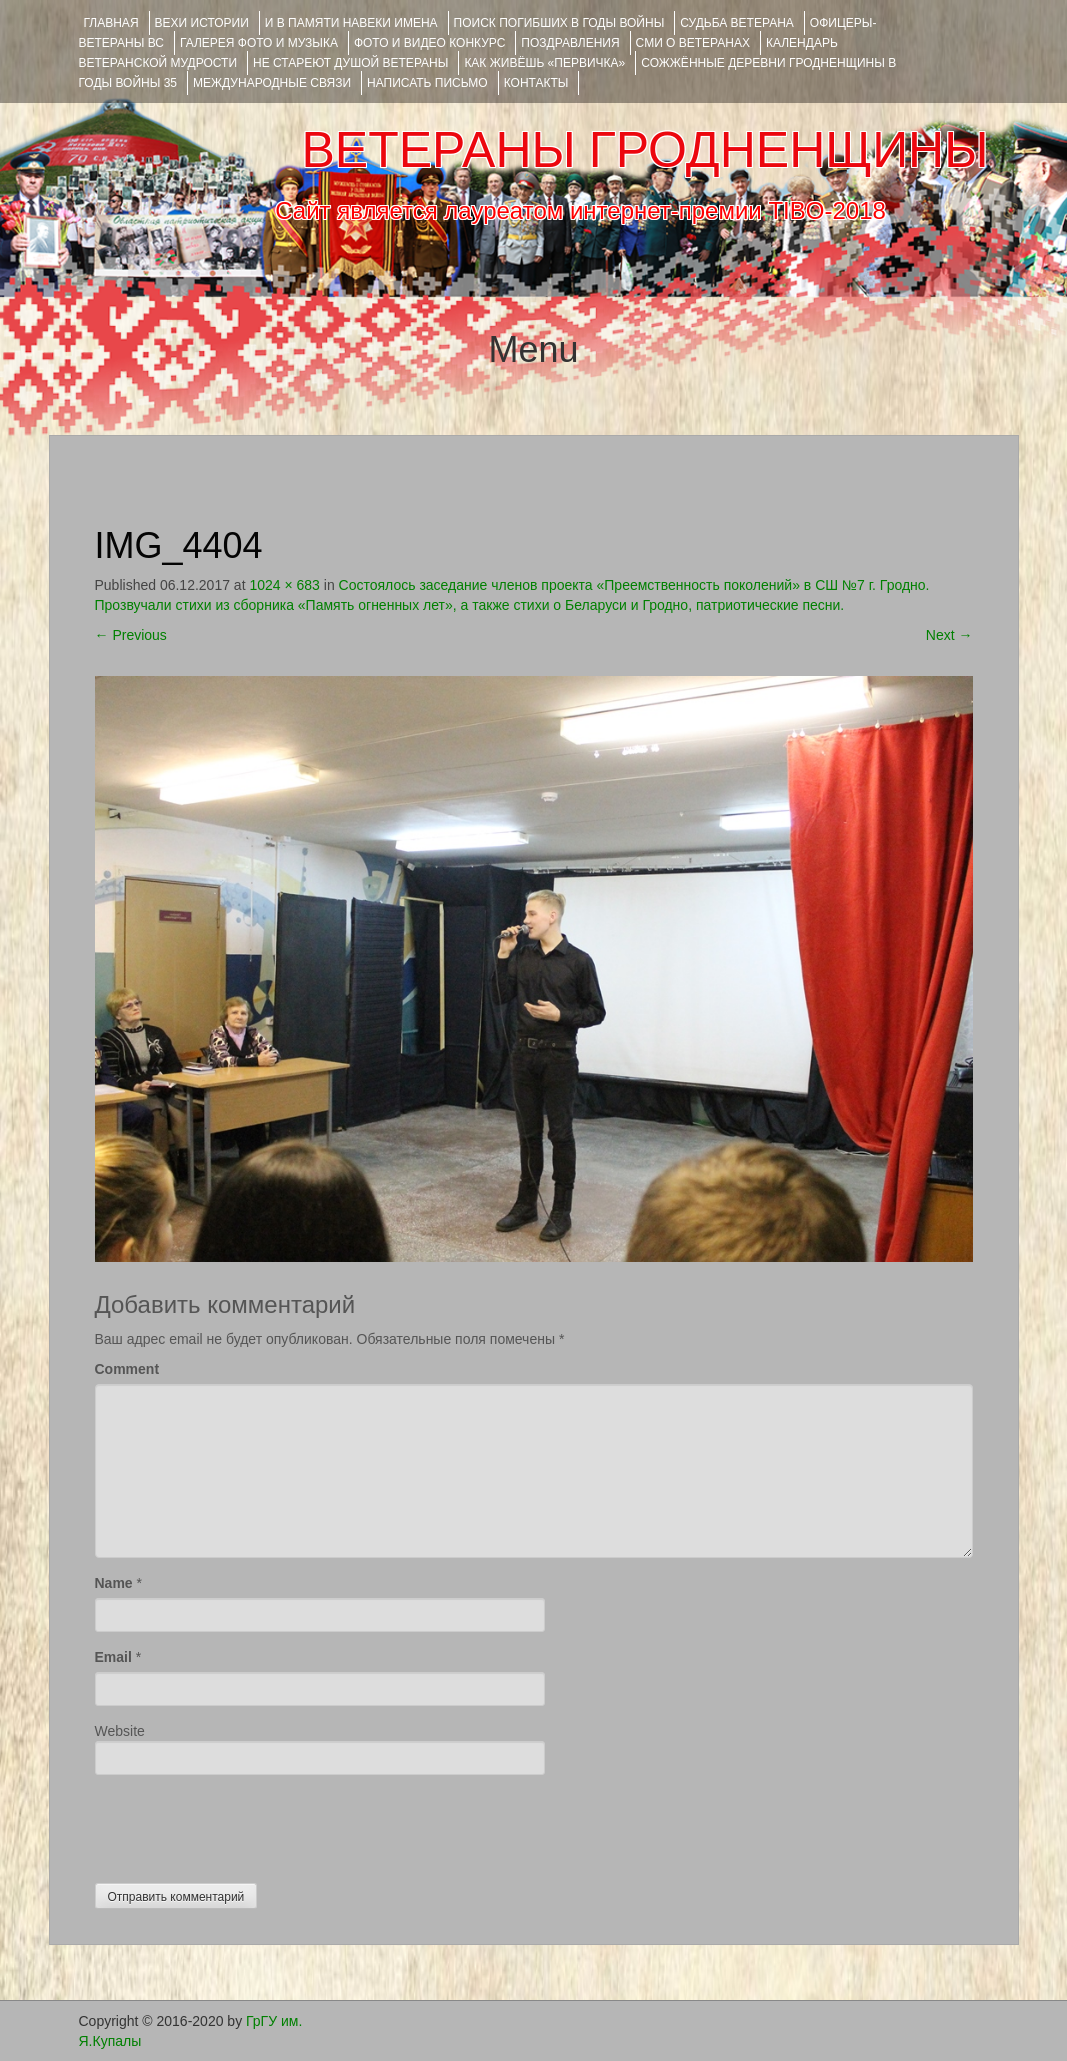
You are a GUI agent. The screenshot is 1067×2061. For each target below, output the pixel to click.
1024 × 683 (284, 585)
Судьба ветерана (737, 23)
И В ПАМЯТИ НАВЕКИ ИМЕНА (351, 23)
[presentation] (247, 1824)
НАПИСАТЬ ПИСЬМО (427, 83)
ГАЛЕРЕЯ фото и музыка (259, 43)
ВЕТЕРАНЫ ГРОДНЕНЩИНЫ (644, 150)
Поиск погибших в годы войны (559, 23)
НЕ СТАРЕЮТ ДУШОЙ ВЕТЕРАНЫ (350, 63)
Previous (131, 635)
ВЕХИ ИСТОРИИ (202, 23)
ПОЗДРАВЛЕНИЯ (570, 43)
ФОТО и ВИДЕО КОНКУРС (429, 43)
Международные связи (272, 83)
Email (113, 1657)
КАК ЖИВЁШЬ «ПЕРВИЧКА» (544, 63)
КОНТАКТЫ (536, 83)
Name (114, 1583)
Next (949, 635)
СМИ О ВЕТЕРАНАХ (693, 43)
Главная (111, 23)
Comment (127, 1369)
